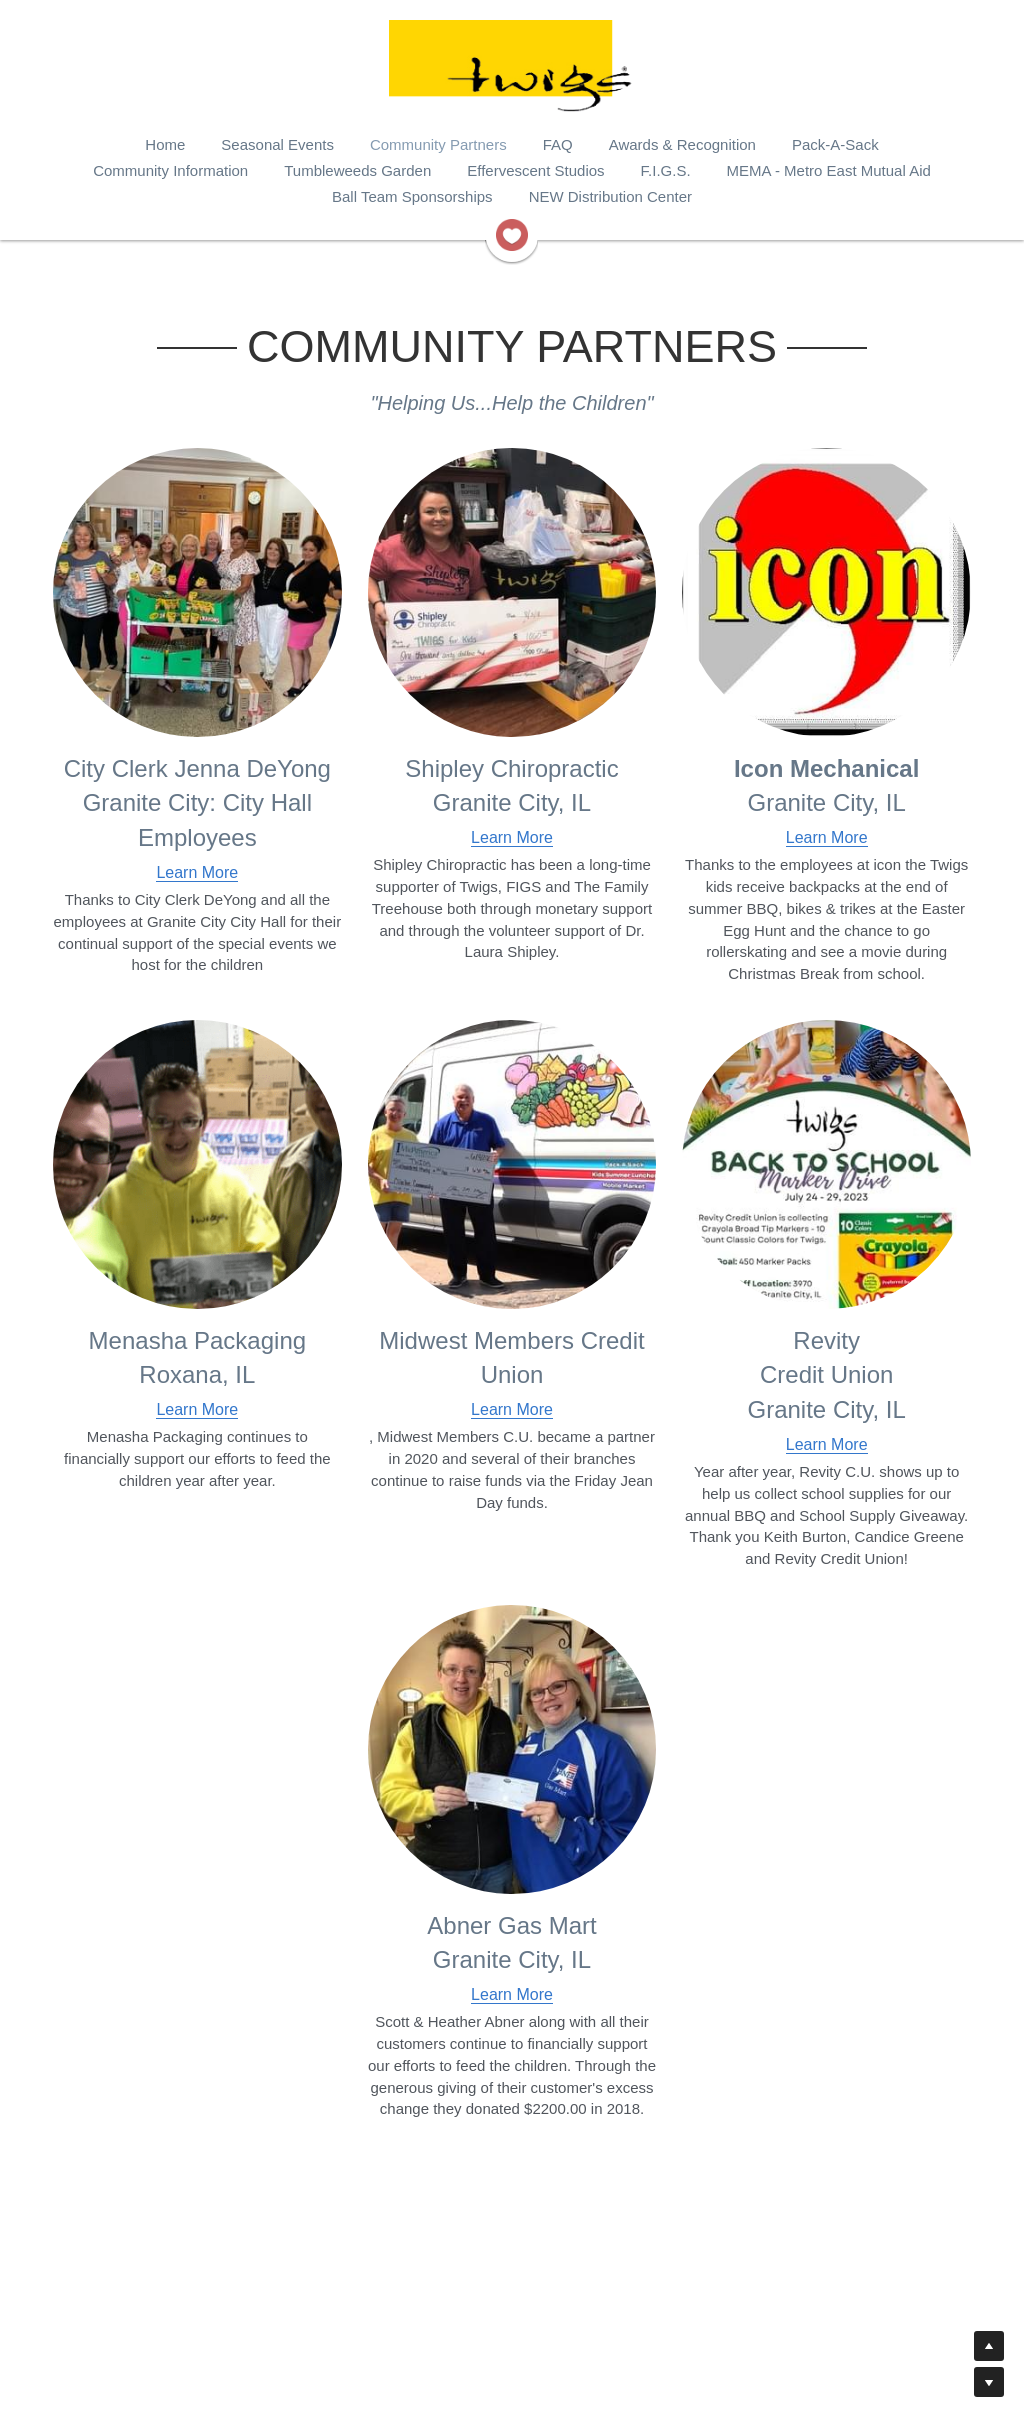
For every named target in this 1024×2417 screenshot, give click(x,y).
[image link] (512, 233)
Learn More (197, 872)
